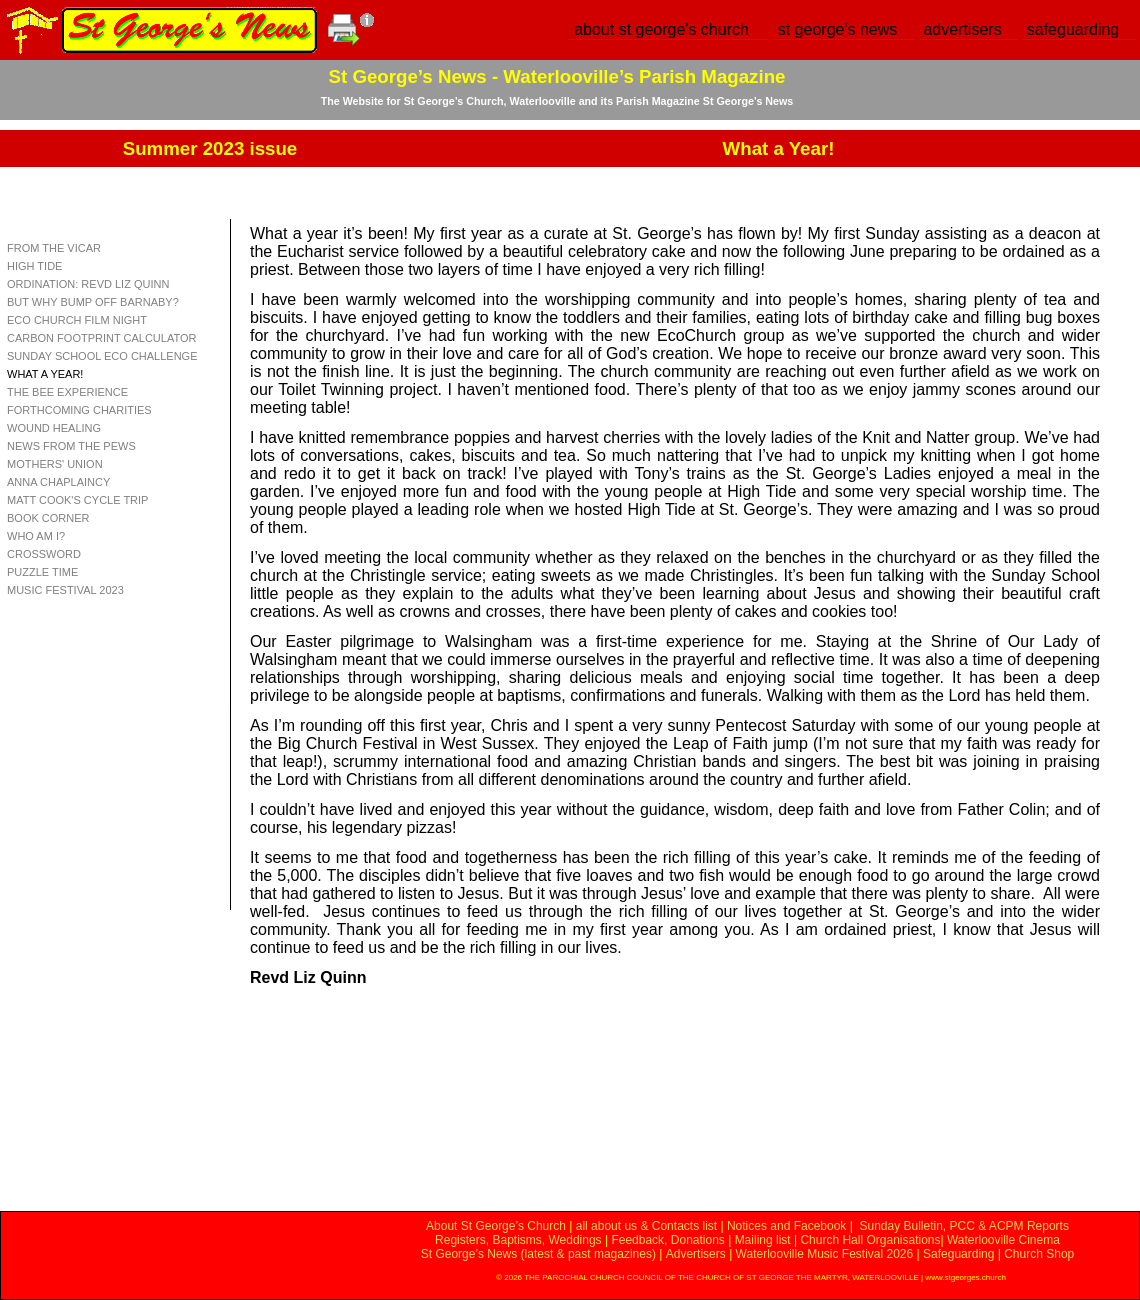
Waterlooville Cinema (1003, 1240)
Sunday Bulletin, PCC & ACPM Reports (963, 1226)
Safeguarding (958, 1254)
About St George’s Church (496, 1226)
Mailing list (763, 1240)
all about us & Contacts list (646, 1226)
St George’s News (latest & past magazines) (538, 1254)
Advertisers (696, 1254)
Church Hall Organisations (870, 1240)
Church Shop (1039, 1254)
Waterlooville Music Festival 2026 (826, 1254)
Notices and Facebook (786, 1226)
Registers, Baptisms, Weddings (518, 1240)
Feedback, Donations (667, 1240)
